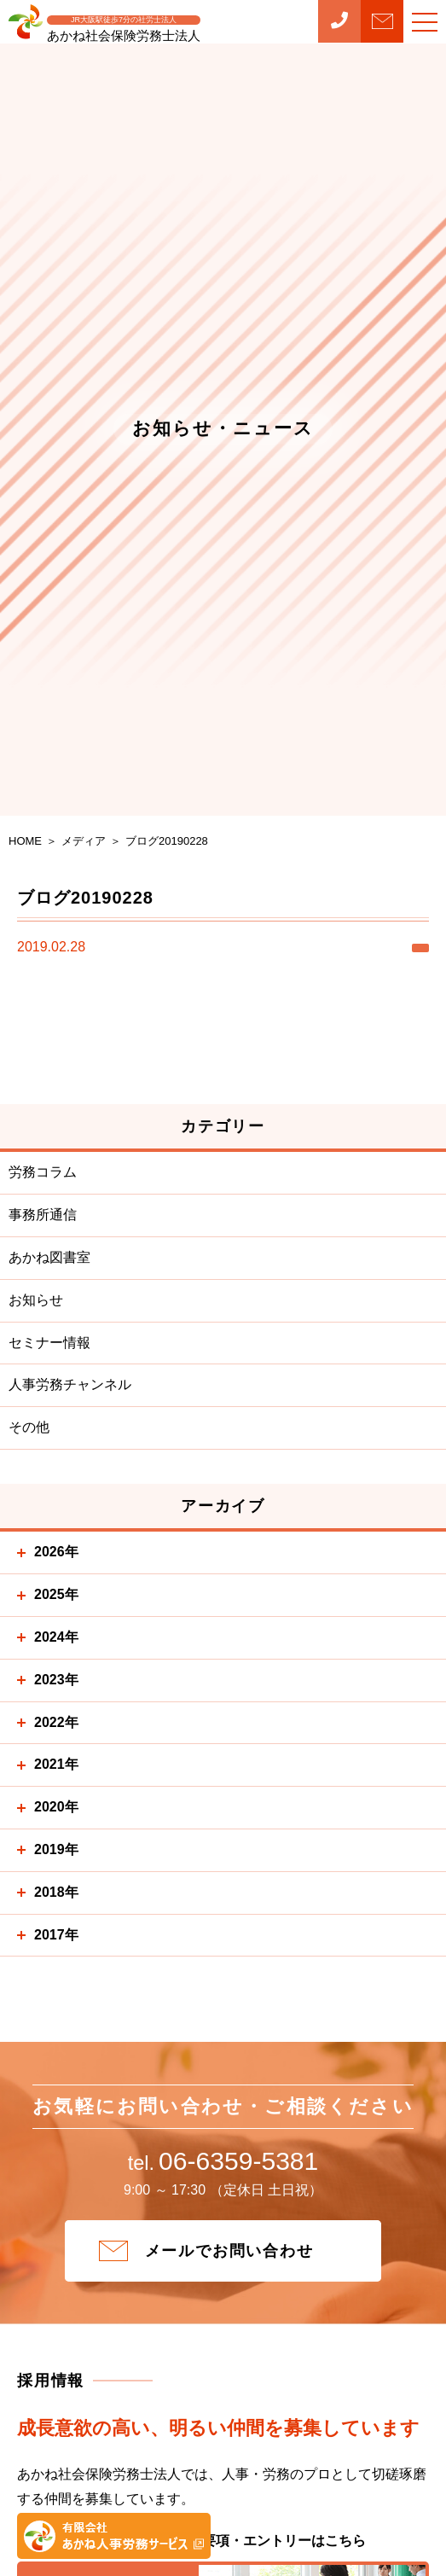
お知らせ (36, 1300)
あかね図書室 (49, 1257)
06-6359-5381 (223, 2162)
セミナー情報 (49, 1342)
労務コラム (43, 1172)
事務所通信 (43, 1214)
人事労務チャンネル (70, 1384)
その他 (29, 1427)
